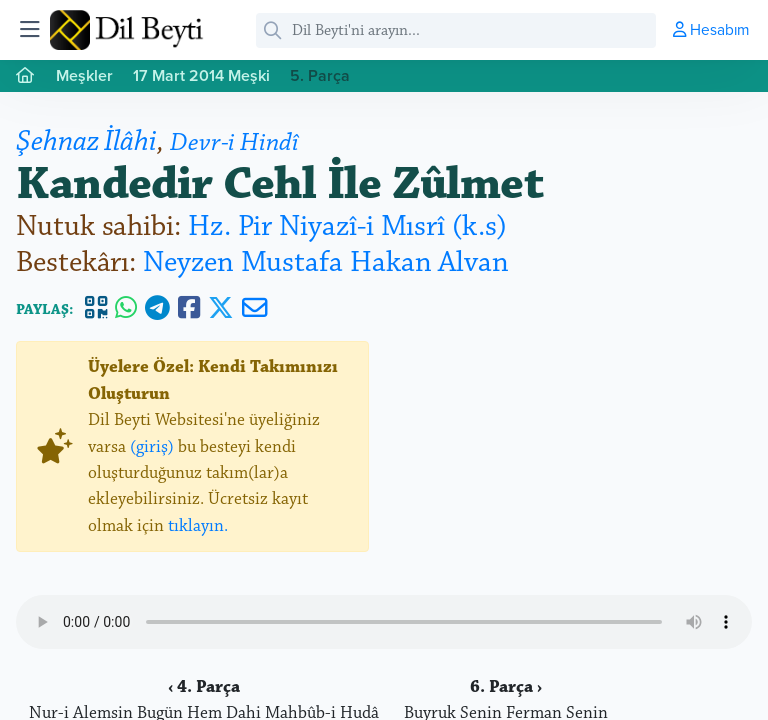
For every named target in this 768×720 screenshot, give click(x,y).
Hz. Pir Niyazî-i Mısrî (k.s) (347, 226)
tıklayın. (198, 526)
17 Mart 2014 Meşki (201, 75)
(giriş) (152, 447)
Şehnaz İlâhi (86, 141)
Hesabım (711, 29)
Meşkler (84, 75)
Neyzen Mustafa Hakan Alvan (326, 262)
